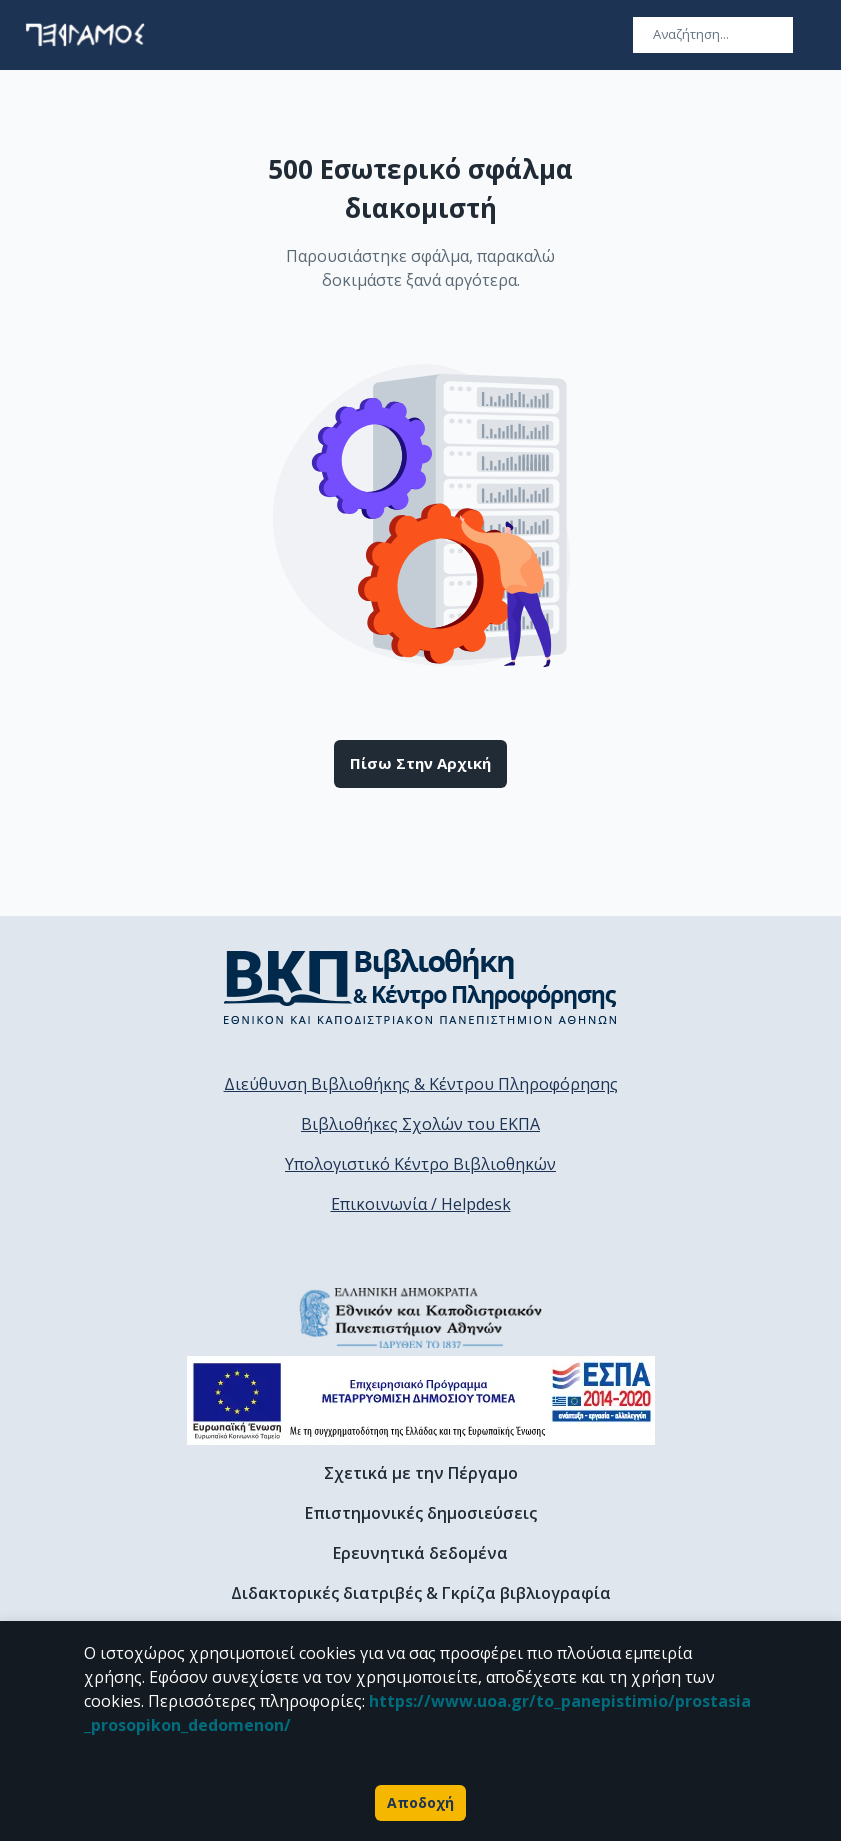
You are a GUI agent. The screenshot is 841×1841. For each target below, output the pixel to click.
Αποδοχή (420, 1803)
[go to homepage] (85, 35)
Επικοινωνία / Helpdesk (421, 1204)
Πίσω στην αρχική (420, 764)
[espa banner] (421, 1400)
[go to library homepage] (420, 986)
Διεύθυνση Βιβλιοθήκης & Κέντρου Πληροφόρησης (421, 1084)
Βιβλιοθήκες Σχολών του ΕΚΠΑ (420, 1124)
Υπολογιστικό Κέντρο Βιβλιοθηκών (420, 1164)
